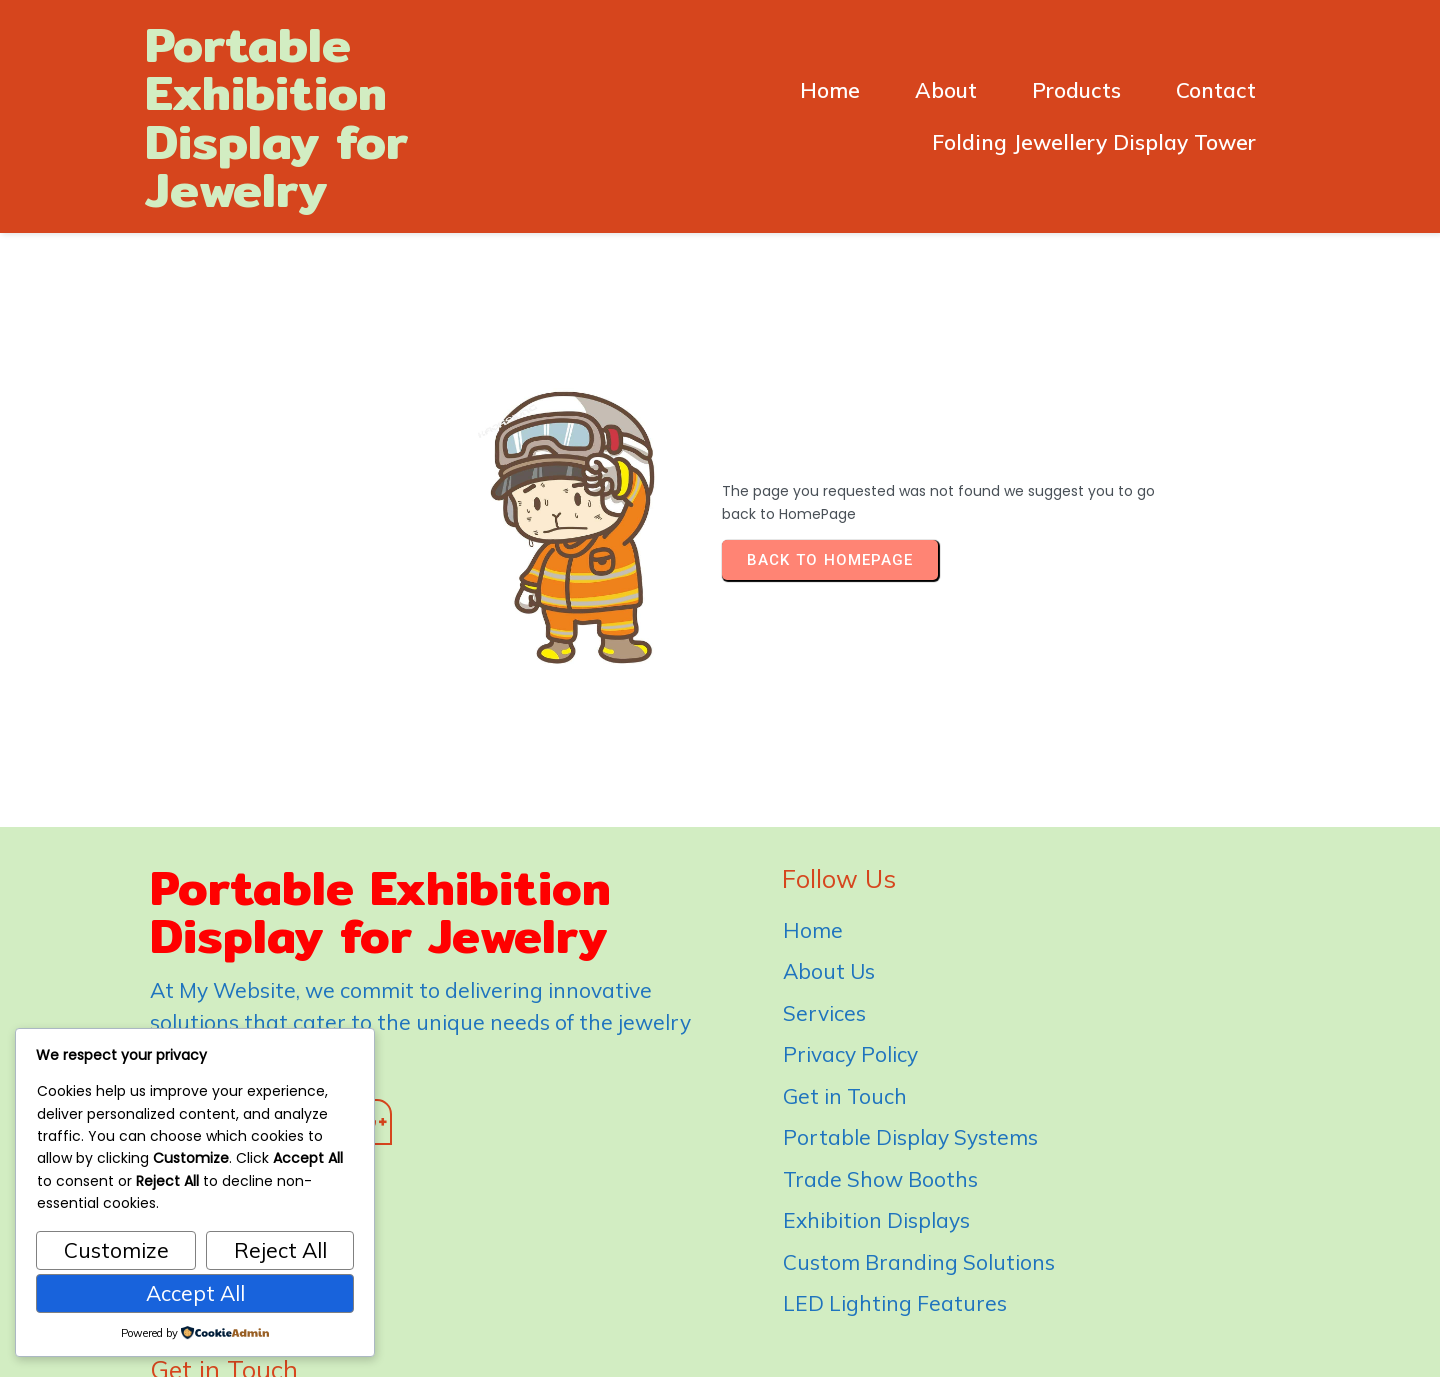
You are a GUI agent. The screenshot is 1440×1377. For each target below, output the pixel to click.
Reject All (280, 1250)
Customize (116, 1250)
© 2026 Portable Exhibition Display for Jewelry (720, 1337)
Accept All (195, 1293)
